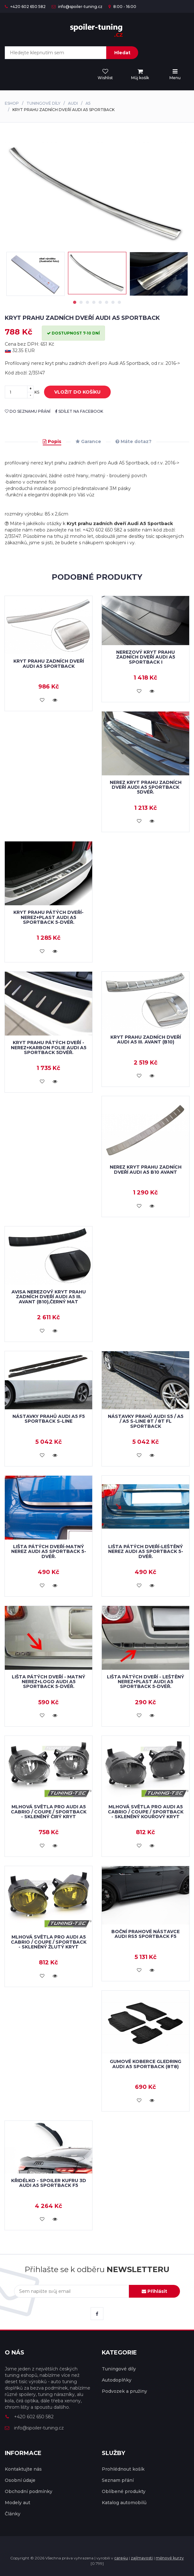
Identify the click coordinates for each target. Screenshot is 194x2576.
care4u (121, 2558)
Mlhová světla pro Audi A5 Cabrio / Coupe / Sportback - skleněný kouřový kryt (145, 1811)
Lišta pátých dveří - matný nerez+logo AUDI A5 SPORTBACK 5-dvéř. (48, 1682)
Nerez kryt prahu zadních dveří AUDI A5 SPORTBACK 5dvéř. (146, 787)
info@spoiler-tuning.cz (77, 6)
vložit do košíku (73, 392)
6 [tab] (106, 302)
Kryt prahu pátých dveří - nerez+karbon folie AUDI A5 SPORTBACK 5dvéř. (48, 1047)
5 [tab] (100, 302)
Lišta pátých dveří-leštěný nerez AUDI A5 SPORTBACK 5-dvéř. (145, 1551)
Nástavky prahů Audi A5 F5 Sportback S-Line (48, 1418)
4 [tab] (93, 302)
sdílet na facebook (79, 411)
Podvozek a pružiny (124, 2391)
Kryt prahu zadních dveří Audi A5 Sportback (48, 663)
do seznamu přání (27, 411)
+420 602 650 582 (25, 6)
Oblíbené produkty (124, 2491)
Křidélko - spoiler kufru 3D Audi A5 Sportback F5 (48, 2183)
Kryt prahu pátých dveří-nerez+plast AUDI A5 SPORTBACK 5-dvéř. (48, 917)
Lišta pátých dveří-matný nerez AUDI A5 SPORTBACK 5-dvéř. (48, 1551)
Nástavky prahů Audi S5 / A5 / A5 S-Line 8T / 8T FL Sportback (145, 1421)
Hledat (122, 53)
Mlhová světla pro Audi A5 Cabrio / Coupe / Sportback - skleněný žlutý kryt (48, 1942)
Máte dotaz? (134, 441)
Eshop (12, 103)
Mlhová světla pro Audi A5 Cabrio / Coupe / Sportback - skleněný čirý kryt (48, 1811)
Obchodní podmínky (28, 2491)
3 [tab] (87, 302)
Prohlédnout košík (123, 2469)
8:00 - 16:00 (122, 6)
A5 (88, 103)
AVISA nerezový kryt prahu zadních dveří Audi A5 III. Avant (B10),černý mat (48, 1297)
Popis (52, 441)
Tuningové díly (43, 103)
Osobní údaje (20, 2480)
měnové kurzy (170, 2558)
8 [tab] (119, 302)
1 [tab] (74, 302)
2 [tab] (81, 302)
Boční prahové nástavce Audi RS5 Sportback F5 (145, 1934)
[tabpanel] (97, 273)
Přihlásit (154, 2291)
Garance (88, 441)
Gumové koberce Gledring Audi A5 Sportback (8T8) (145, 2064)
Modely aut (17, 2502)
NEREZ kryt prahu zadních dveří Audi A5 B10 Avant (146, 1169)
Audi (73, 103)
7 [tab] (113, 302)
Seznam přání (118, 2480)
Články (12, 2514)
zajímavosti (142, 2558)
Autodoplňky (116, 2380)
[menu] (140, 75)
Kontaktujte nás (23, 2469)
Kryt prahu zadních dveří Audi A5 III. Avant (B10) (145, 1039)
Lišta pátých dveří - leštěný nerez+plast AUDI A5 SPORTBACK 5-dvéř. (145, 1682)
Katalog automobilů (124, 2502)
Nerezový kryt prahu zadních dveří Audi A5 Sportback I (145, 657)
